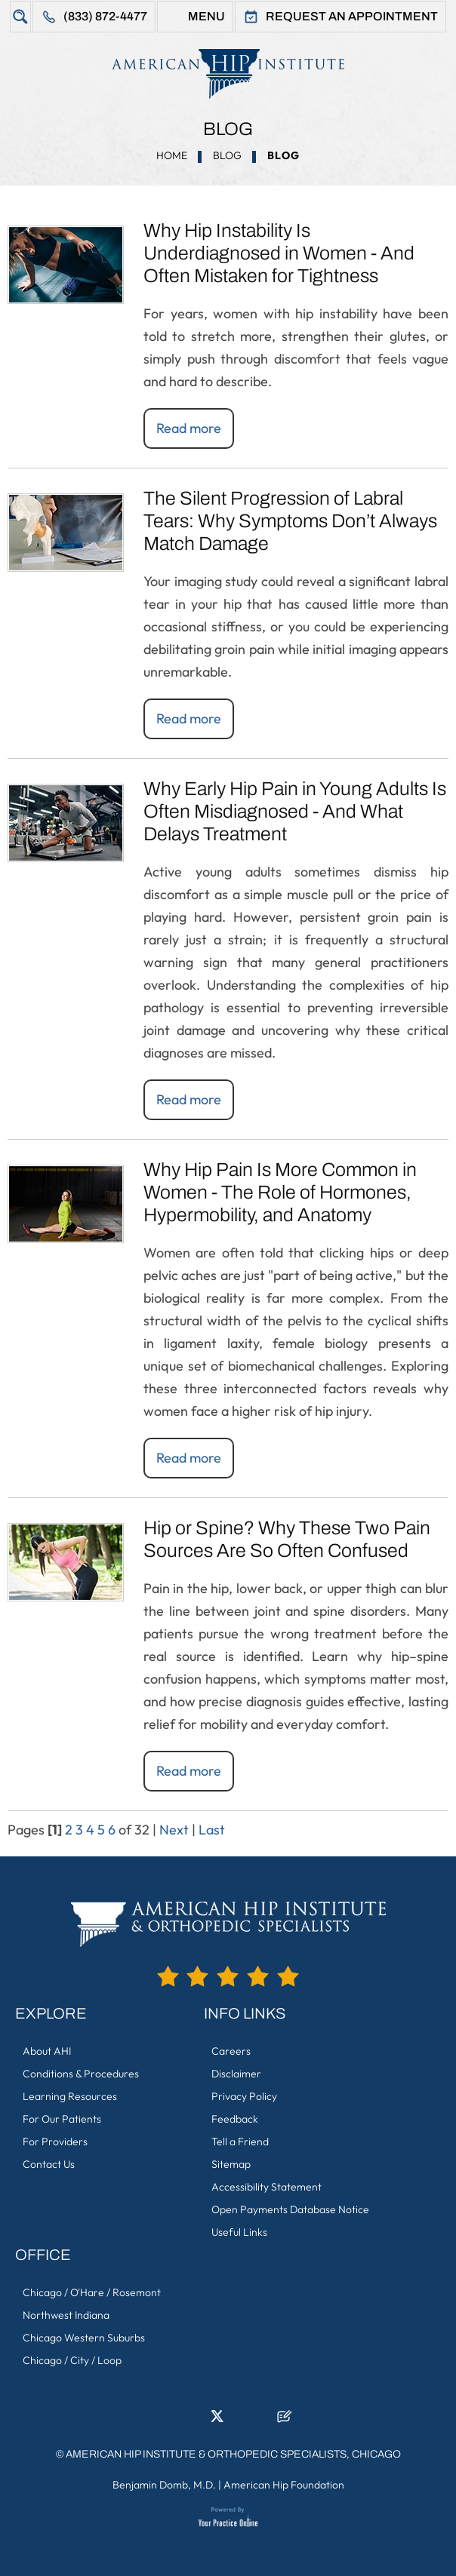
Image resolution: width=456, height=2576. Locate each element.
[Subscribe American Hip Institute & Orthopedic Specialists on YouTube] (262, 2420)
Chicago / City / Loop (72, 2360)
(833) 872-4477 (105, 16)
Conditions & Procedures (81, 2073)
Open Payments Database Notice (290, 2209)
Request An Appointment (352, 16)
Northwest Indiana (66, 2315)
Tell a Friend (240, 2141)
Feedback (234, 2119)
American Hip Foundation (283, 2485)
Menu (206, 16)
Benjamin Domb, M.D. (164, 2485)
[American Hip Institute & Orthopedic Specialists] (228, 73)
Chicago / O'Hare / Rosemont (92, 2292)
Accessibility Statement (266, 2187)
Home (171, 155)
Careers (231, 2051)
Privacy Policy (244, 2096)
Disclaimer (236, 2073)
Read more (188, 428)
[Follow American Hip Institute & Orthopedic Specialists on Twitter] (216, 2420)
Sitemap (231, 2164)
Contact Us (49, 2164)
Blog (227, 155)
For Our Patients (62, 2119)
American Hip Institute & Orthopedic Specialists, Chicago (233, 2454)
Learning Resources (70, 2096)
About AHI (47, 2051)
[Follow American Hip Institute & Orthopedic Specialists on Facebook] (171, 2420)
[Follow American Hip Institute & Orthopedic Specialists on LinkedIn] (194, 2420)
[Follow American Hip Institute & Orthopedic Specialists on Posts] (284, 2420)
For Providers (55, 2141)
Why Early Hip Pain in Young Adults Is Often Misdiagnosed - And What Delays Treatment (294, 811)
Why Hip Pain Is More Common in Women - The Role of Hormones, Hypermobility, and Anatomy (280, 1192)
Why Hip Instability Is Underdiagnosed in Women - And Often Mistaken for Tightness (278, 253)
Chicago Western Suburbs (84, 2337)
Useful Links (239, 2232)
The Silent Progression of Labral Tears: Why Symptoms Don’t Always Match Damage (290, 521)
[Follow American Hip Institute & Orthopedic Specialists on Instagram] (239, 2420)
